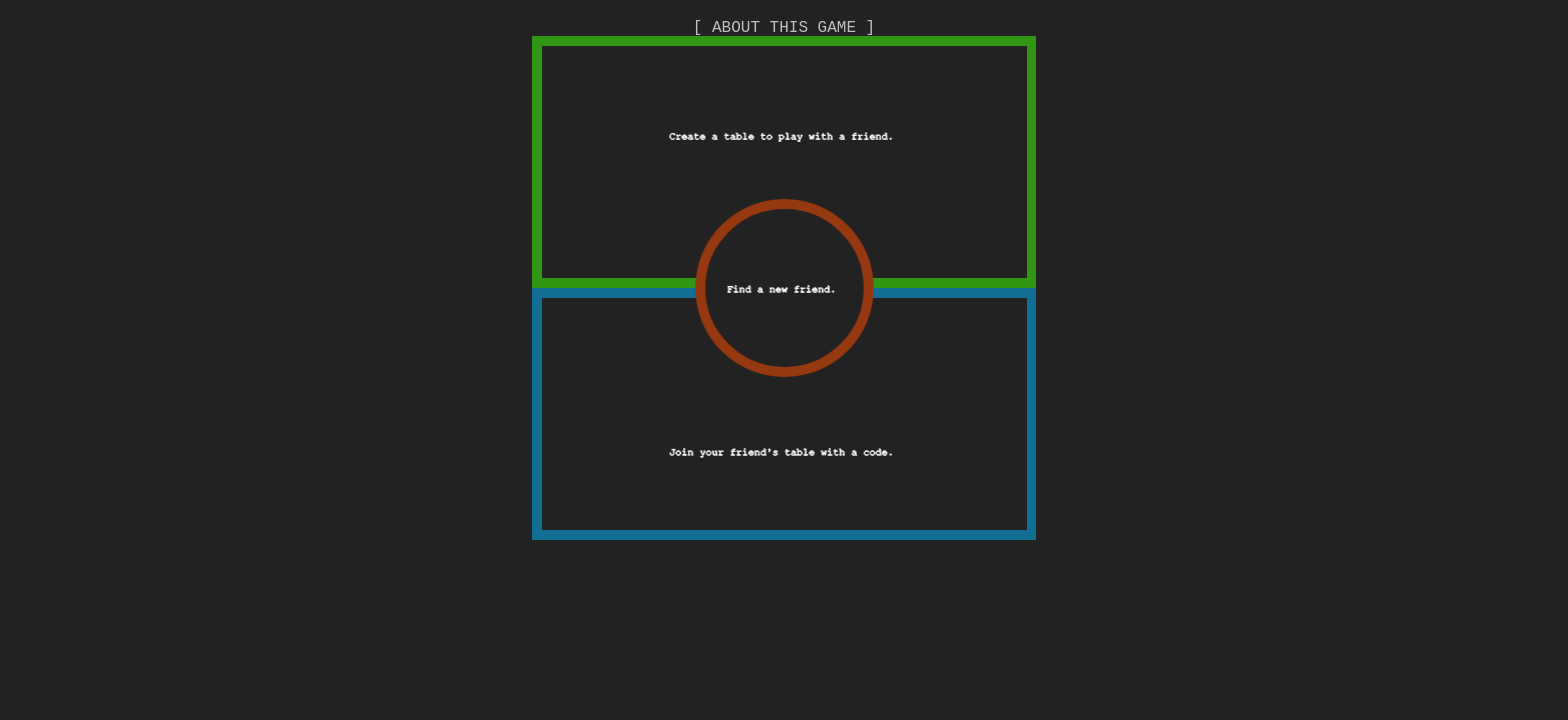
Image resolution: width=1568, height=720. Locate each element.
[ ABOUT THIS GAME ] (784, 28)
